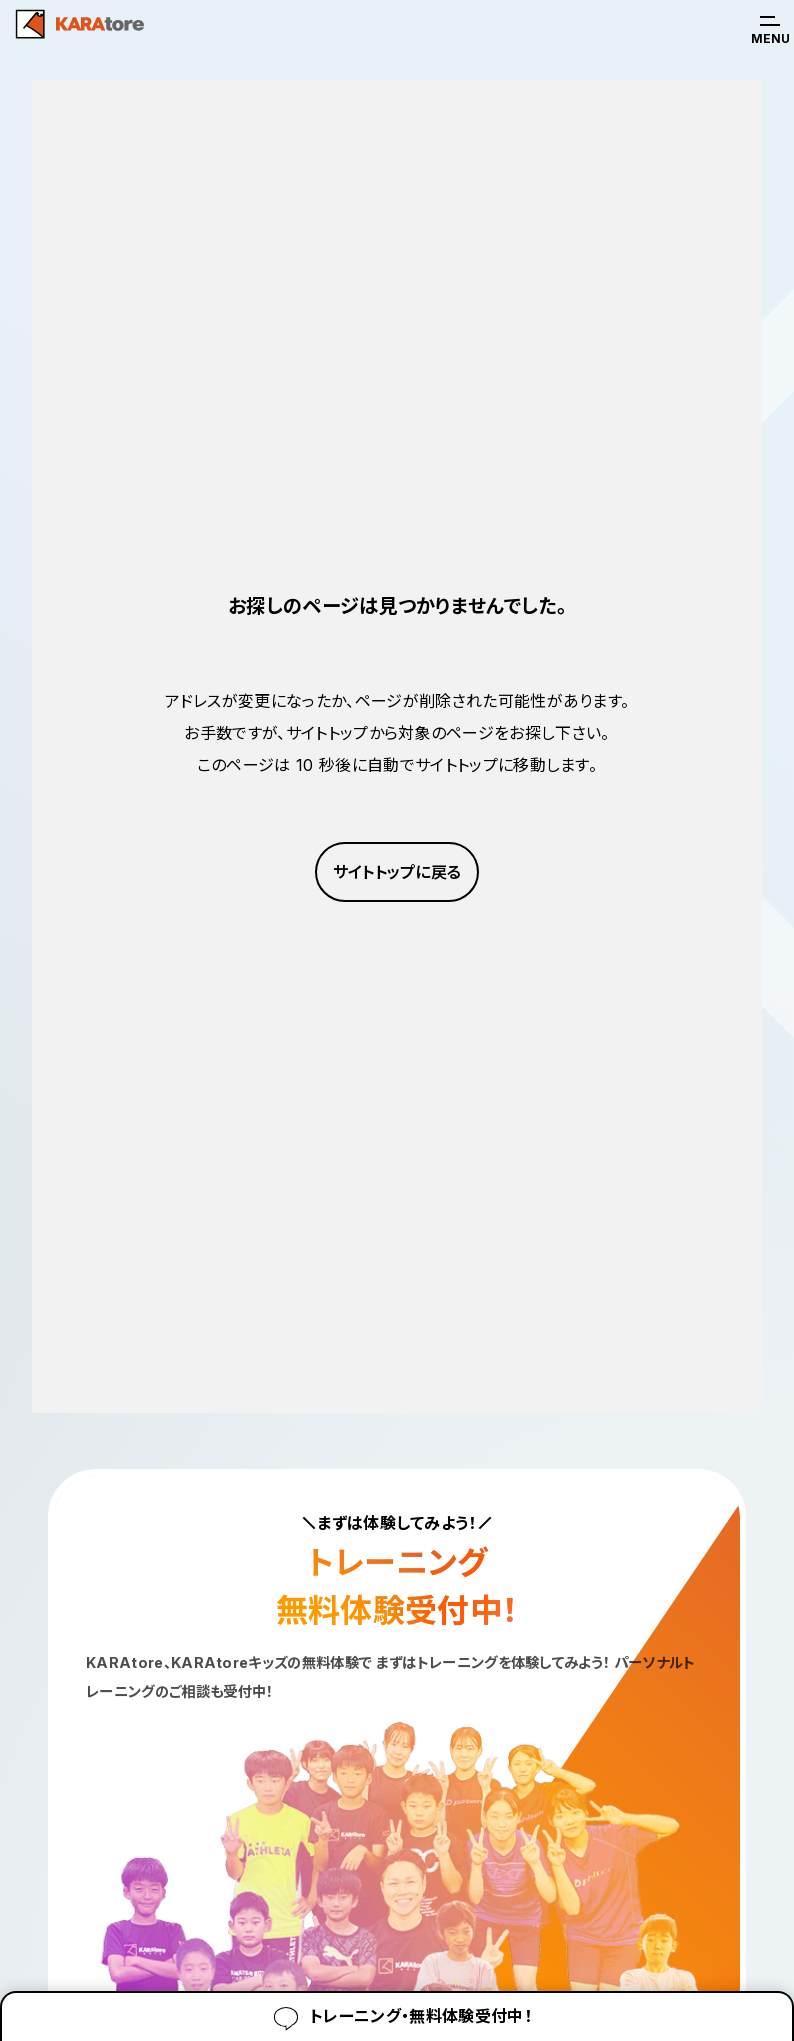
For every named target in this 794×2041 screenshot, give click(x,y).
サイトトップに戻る (397, 872)
